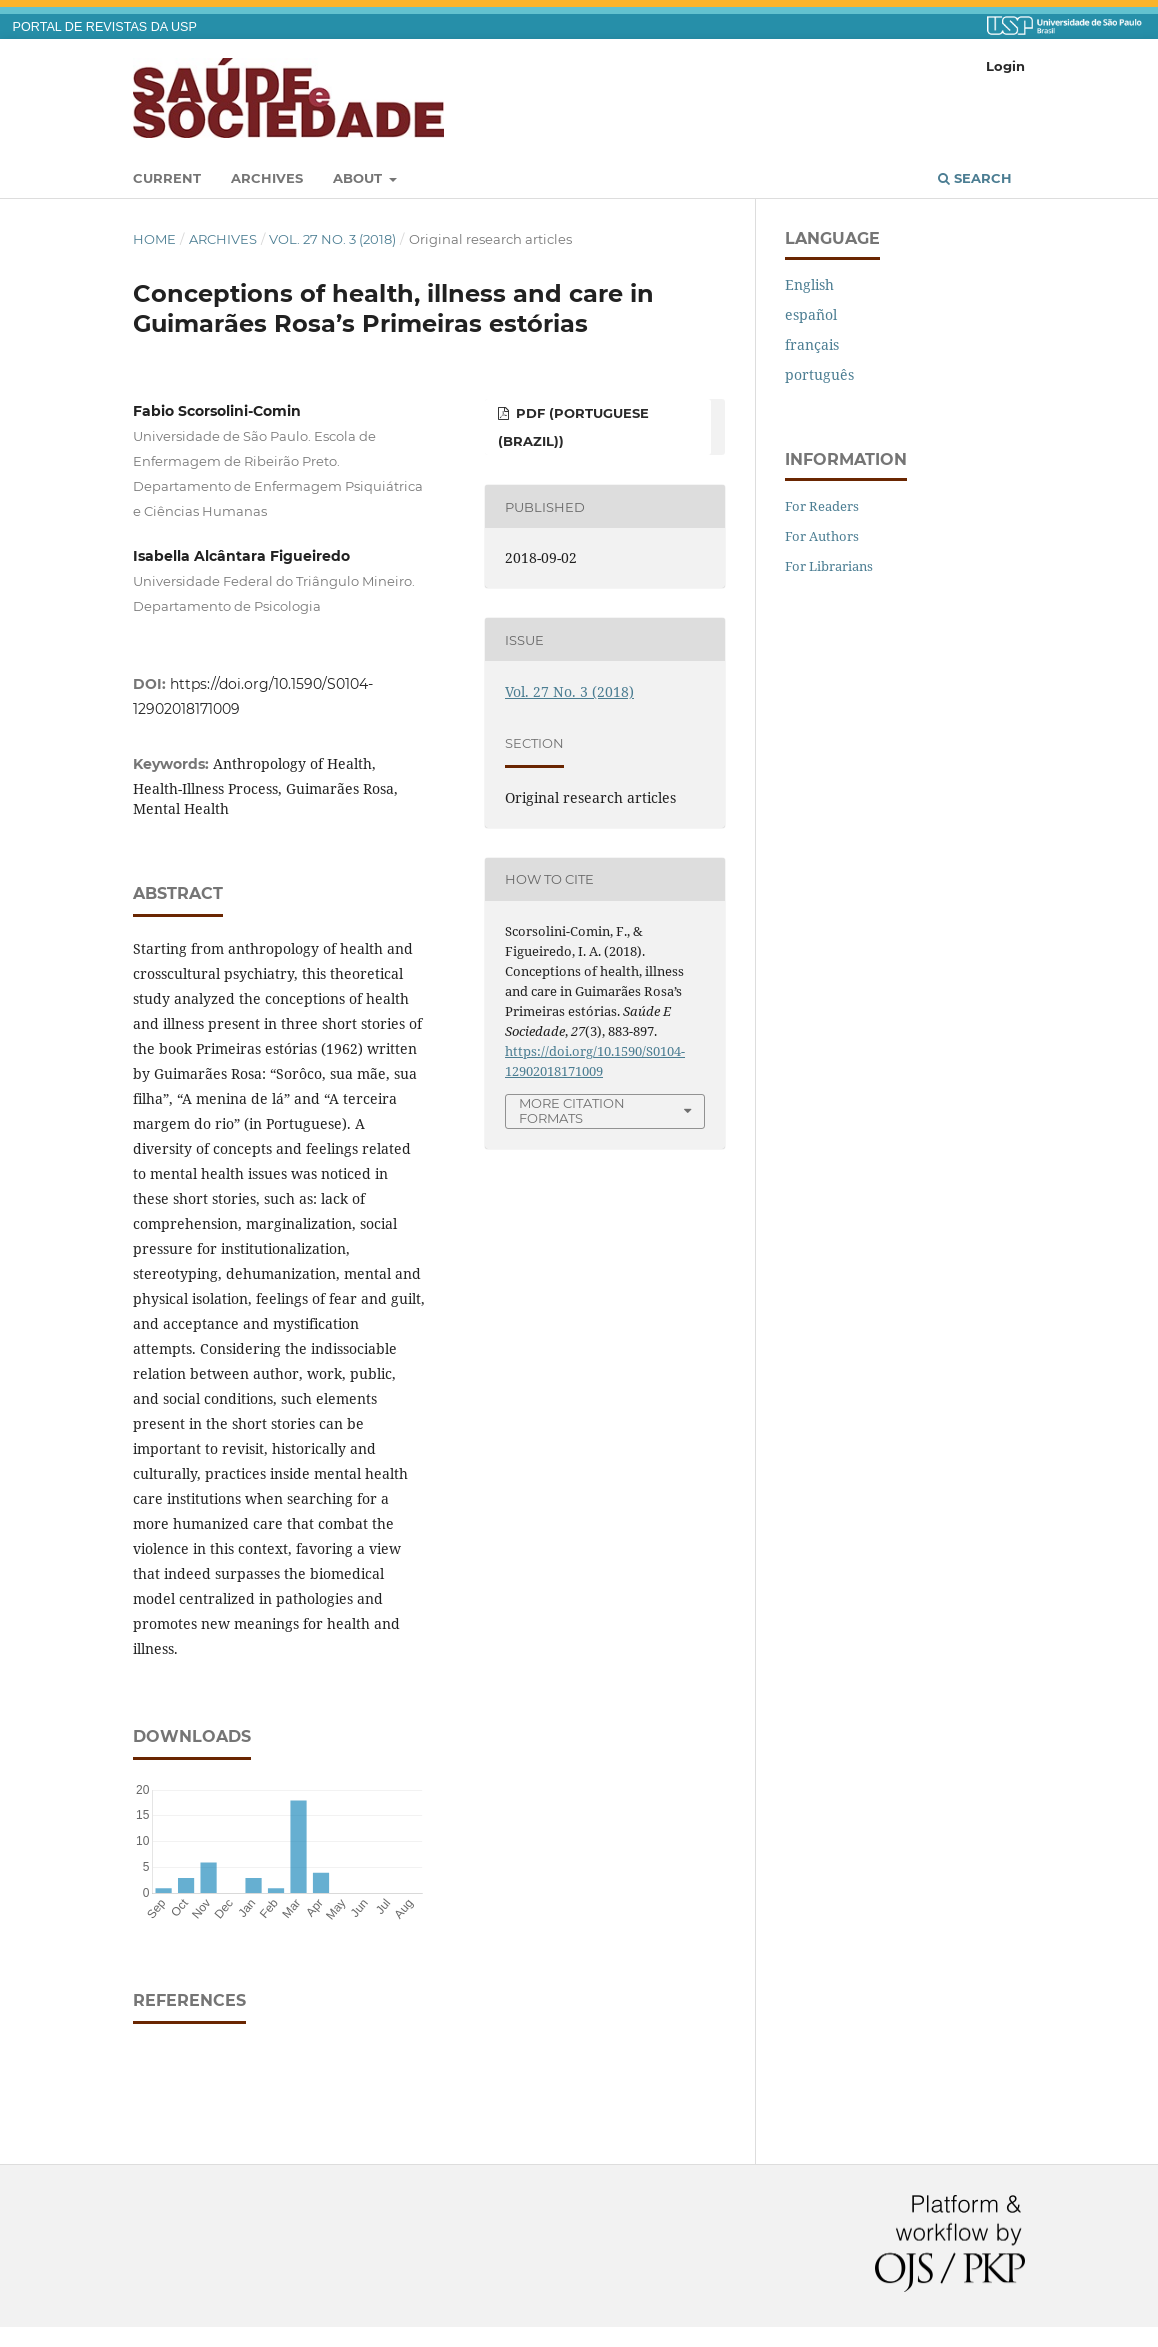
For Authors (822, 536)
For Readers (822, 506)
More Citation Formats (572, 1110)
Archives (267, 178)
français (812, 344)
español (811, 314)
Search (975, 178)
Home (154, 239)
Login (1005, 66)
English (809, 284)
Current (167, 178)
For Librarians (829, 566)
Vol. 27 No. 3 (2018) (332, 239)
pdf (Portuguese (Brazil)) (573, 427)
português (819, 374)
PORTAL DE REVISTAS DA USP (105, 27)
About (359, 178)
